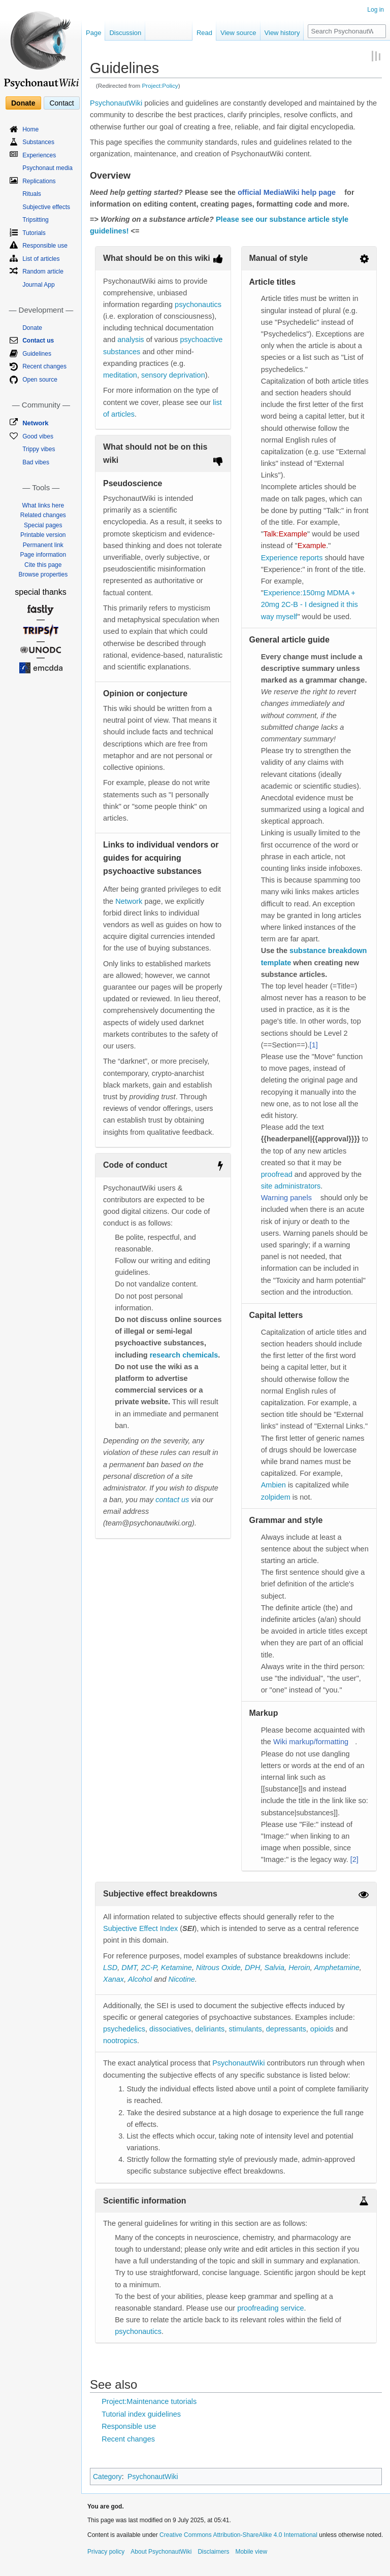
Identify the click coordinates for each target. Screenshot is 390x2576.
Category (107, 2476)
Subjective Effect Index (140, 1928)
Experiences (39, 155)
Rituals (31, 193)
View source (238, 33)
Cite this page (42, 564)
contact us (172, 1500)
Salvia (275, 1967)
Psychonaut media (47, 168)
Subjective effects (46, 207)
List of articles (40, 258)
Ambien (273, 1485)
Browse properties (43, 574)
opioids (322, 2029)
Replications (38, 181)
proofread (276, 1174)
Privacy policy (105, 2551)
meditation (120, 375)
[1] (314, 1045)
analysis (130, 339)
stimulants (245, 2029)
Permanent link (43, 545)
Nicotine (181, 1979)
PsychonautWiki (116, 103)
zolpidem (275, 1497)
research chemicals (184, 1355)
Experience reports (292, 558)
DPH (253, 1967)
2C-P (148, 1967)
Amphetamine (336, 1967)
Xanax (113, 1979)
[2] (354, 1859)
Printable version (43, 534)
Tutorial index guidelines (141, 2414)
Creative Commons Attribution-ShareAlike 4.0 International (238, 2534)
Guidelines (36, 353)
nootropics (120, 2041)
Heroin (299, 1967)
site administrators (291, 1186)
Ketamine (176, 1967)
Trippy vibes (38, 449)
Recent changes (128, 2439)
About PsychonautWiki (161, 2551)
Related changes (43, 515)
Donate (23, 103)
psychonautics (198, 304)
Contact (61, 103)
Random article (42, 271)
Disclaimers (213, 2551)
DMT (129, 1967)
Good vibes (37, 436)
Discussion (125, 33)
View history (282, 33)
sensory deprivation (173, 375)
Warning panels (286, 1198)
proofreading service (270, 2308)
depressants (286, 2029)
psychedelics (124, 2029)
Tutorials (34, 232)
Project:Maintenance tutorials (149, 2401)
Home (30, 129)
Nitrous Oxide (218, 1967)
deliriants (209, 2029)
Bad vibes (35, 462)
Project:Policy (160, 85)
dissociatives (170, 2029)
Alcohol (140, 1979)
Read (204, 33)
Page (93, 33)
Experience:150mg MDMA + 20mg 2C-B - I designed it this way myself (309, 604)
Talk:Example (285, 534)
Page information (43, 554)
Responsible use (129, 2426)
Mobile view (251, 2551)
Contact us (38, 340)
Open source (39, 379)
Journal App (38, 284)
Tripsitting (35, 219)
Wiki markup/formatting (310, 1742)
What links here (43, 505)
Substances (38, 142)
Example (312, 545)
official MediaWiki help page (287, 192)
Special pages (43, 525)
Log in (375, 9)
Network (128, 901)
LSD (110, 1967)
